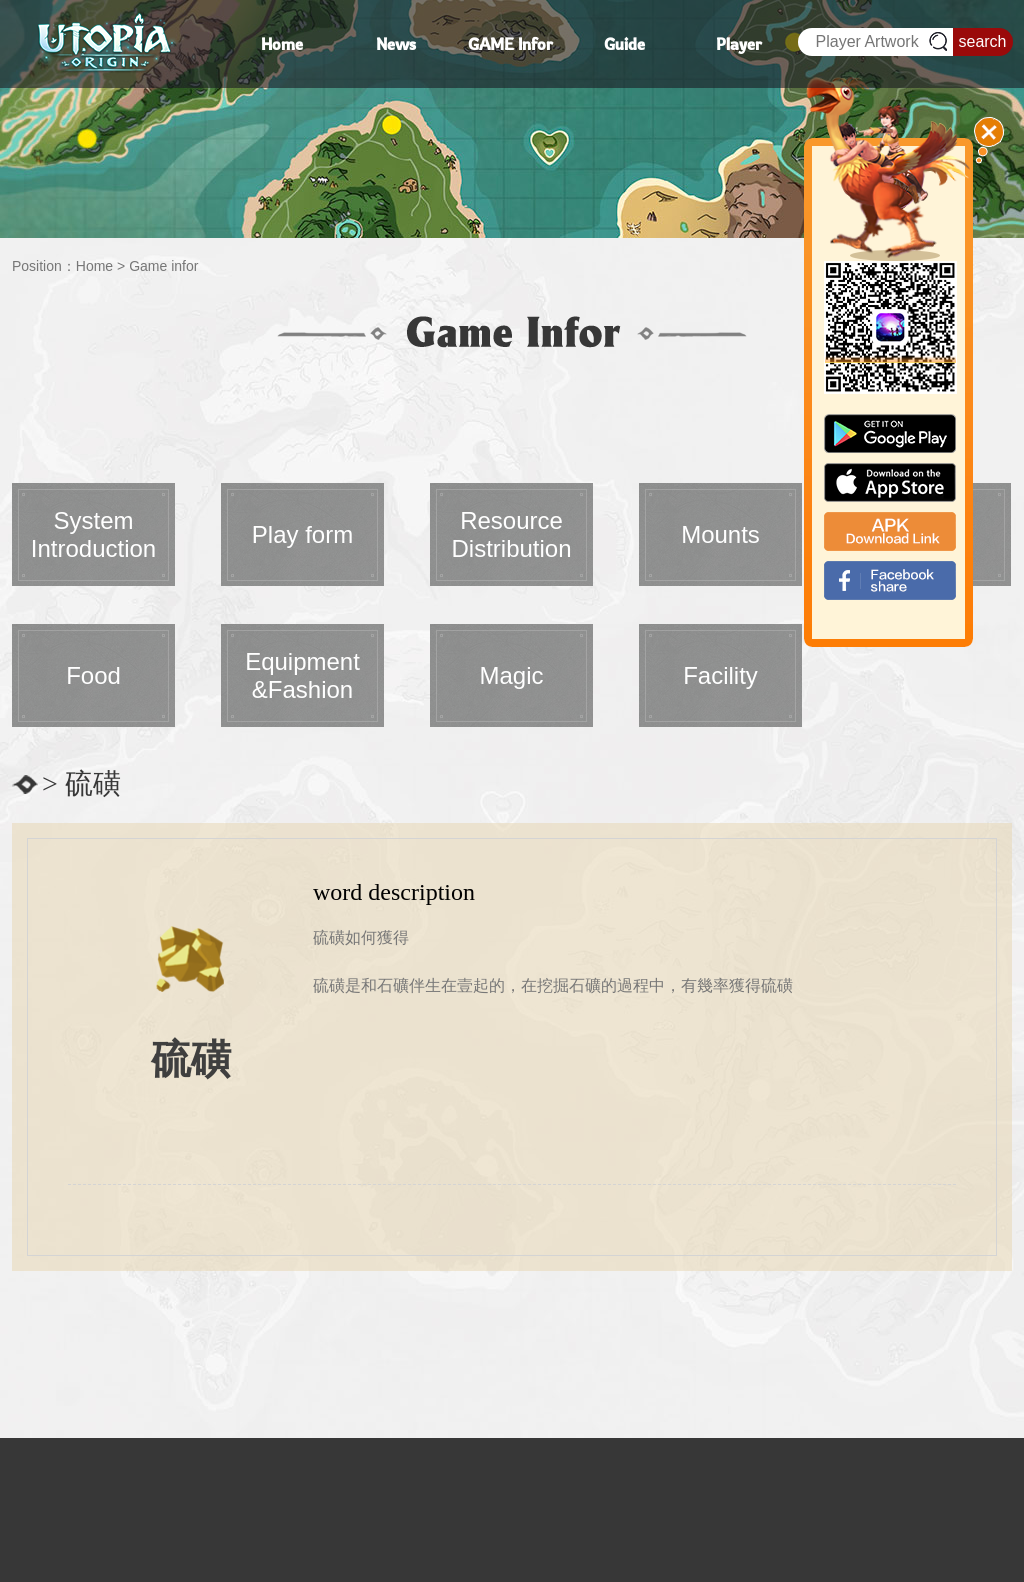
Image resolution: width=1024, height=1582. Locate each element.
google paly (890, 433)
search (982, 41)
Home (94, 266)
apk (890, 531)
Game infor (163, 266)
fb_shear (890, 580)
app (890, 482)
